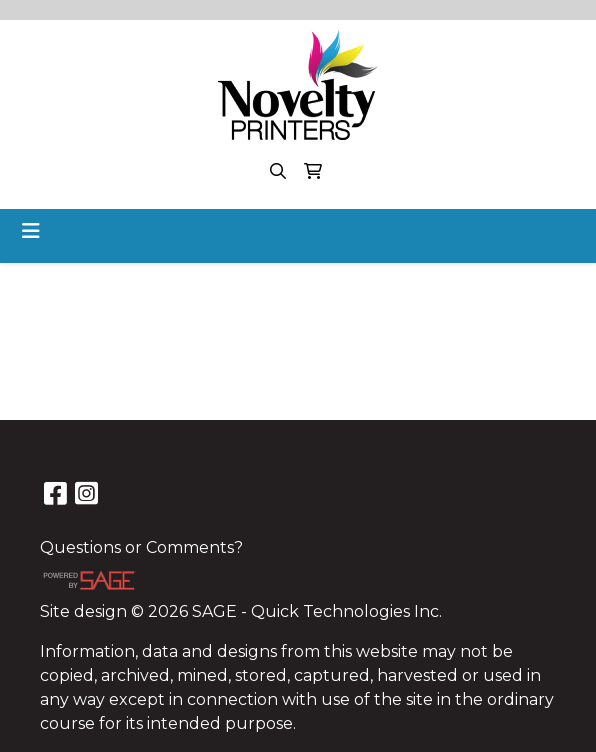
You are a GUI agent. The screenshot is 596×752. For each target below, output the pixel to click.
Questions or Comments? (141, 547)
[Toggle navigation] (31, 231)
